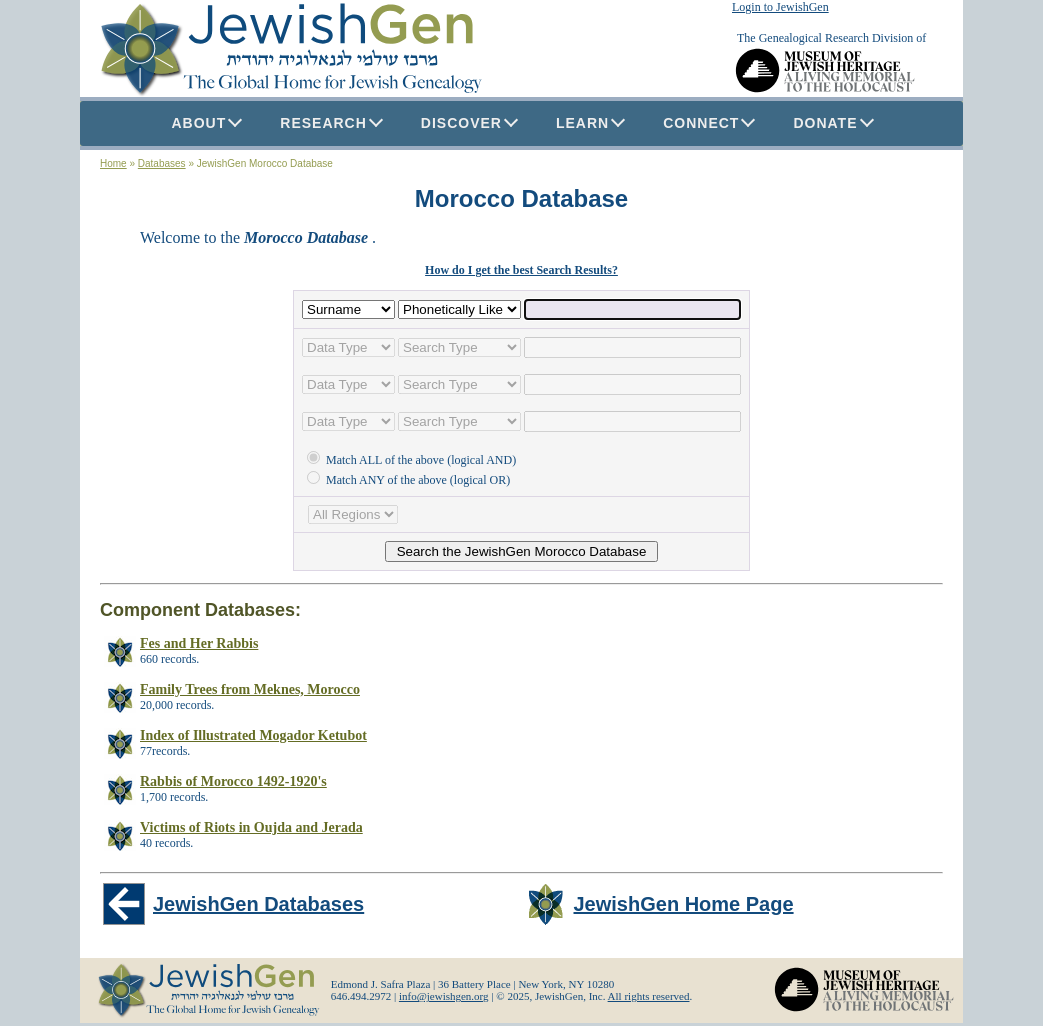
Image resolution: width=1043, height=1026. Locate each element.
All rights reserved (649, 996)
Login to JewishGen (780, 7)
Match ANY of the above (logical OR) (408, 480)
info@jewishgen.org (444, 996)
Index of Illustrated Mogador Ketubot (253, 735)
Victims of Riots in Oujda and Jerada (251, 827)
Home (113, 163)
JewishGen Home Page (684, 904)
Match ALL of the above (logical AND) (411, 460)
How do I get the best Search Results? (521, 270)
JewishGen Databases (258, 904)
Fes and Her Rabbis (199, 643)
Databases (162, 163)
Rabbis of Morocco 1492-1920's (233, 781)
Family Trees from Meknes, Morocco (250, 689)
